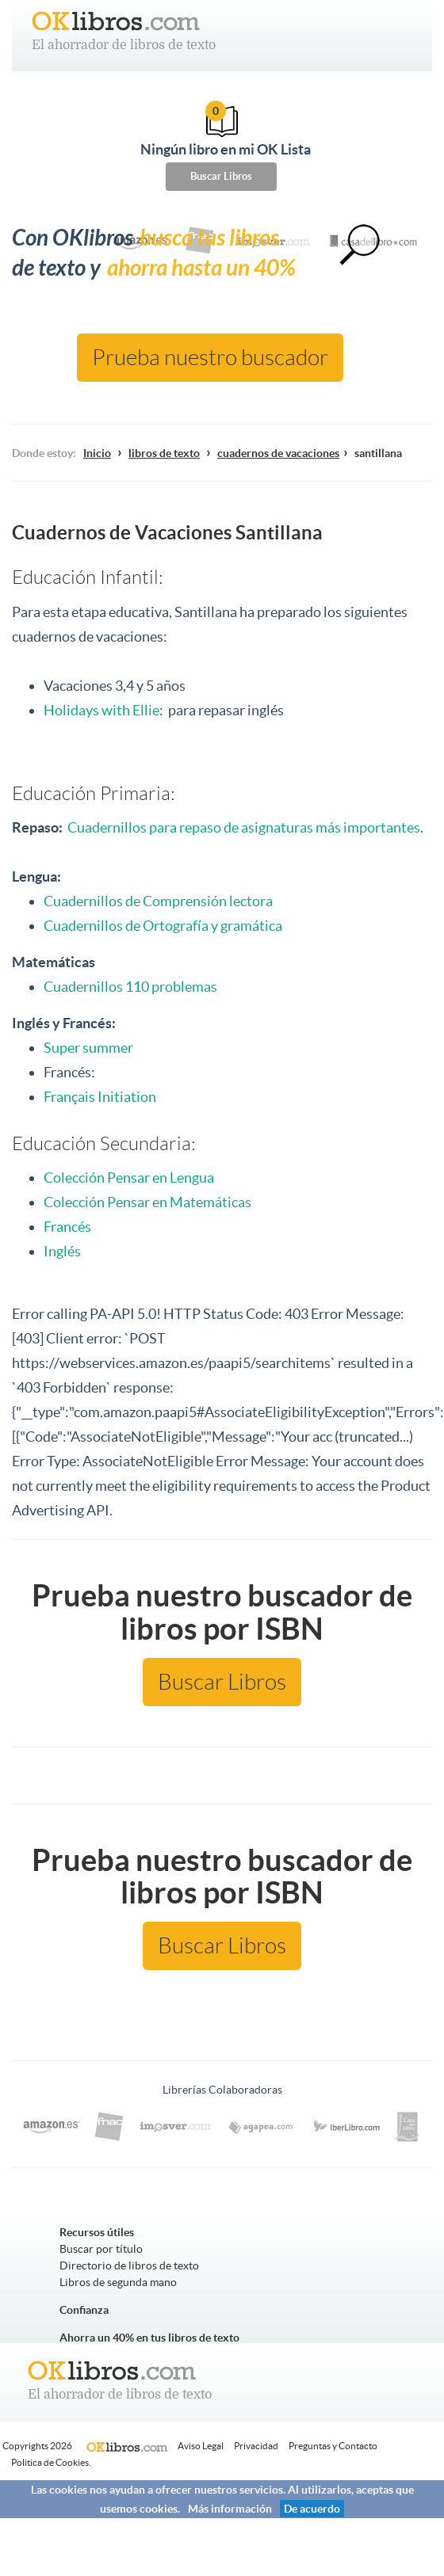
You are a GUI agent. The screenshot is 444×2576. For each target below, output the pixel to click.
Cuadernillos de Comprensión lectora (158, 901)
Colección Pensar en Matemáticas (147, 1202)
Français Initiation (100, 1096)
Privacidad (256, 2446)
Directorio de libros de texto (129, 2265)
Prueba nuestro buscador (210, 357)
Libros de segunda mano (118, 2282)
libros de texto (164, 453)
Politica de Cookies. (51, 2462)
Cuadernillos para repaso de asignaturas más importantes (243, 827)
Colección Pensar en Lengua (129, 1177)
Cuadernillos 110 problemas (132, 986)
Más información (230, 2508)
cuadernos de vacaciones (278, 453)
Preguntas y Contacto (333, 2446)
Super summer (88, 1047)
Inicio (97, 453)
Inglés (62, 1251)
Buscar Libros (221, 176)
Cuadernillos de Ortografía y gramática (163, 925)
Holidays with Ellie (101, 710)
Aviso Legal (201, 2446)
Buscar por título (101, 2249)
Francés (67, 1226)
